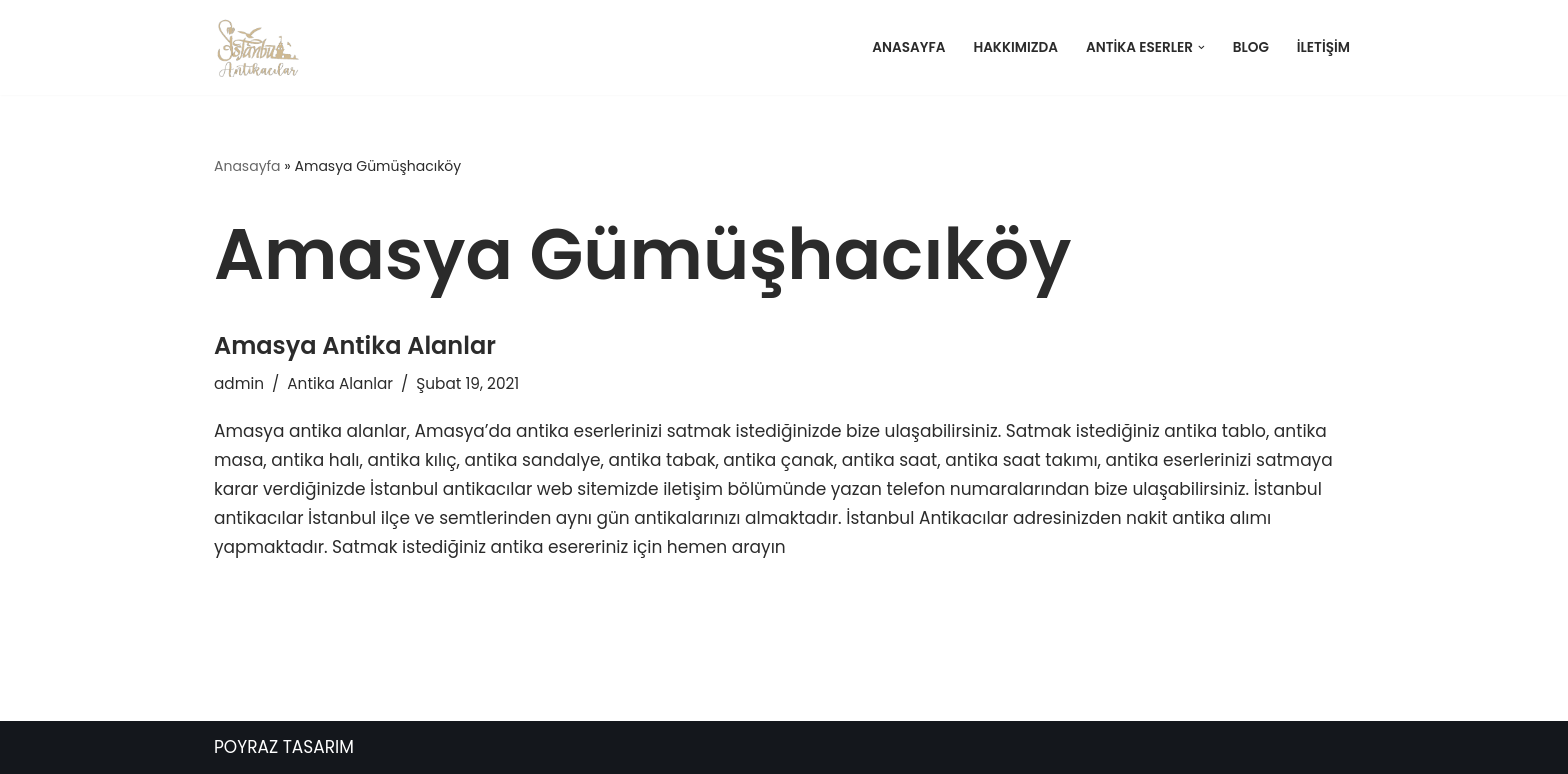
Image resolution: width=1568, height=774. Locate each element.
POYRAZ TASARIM (284, 747)
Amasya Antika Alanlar (355, 345)
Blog (1251, 47)
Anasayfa (908, 47)
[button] (1201, 47)
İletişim (1323, 47)
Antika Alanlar (340, 383)
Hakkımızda (1015, 47)
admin (239, 383)
